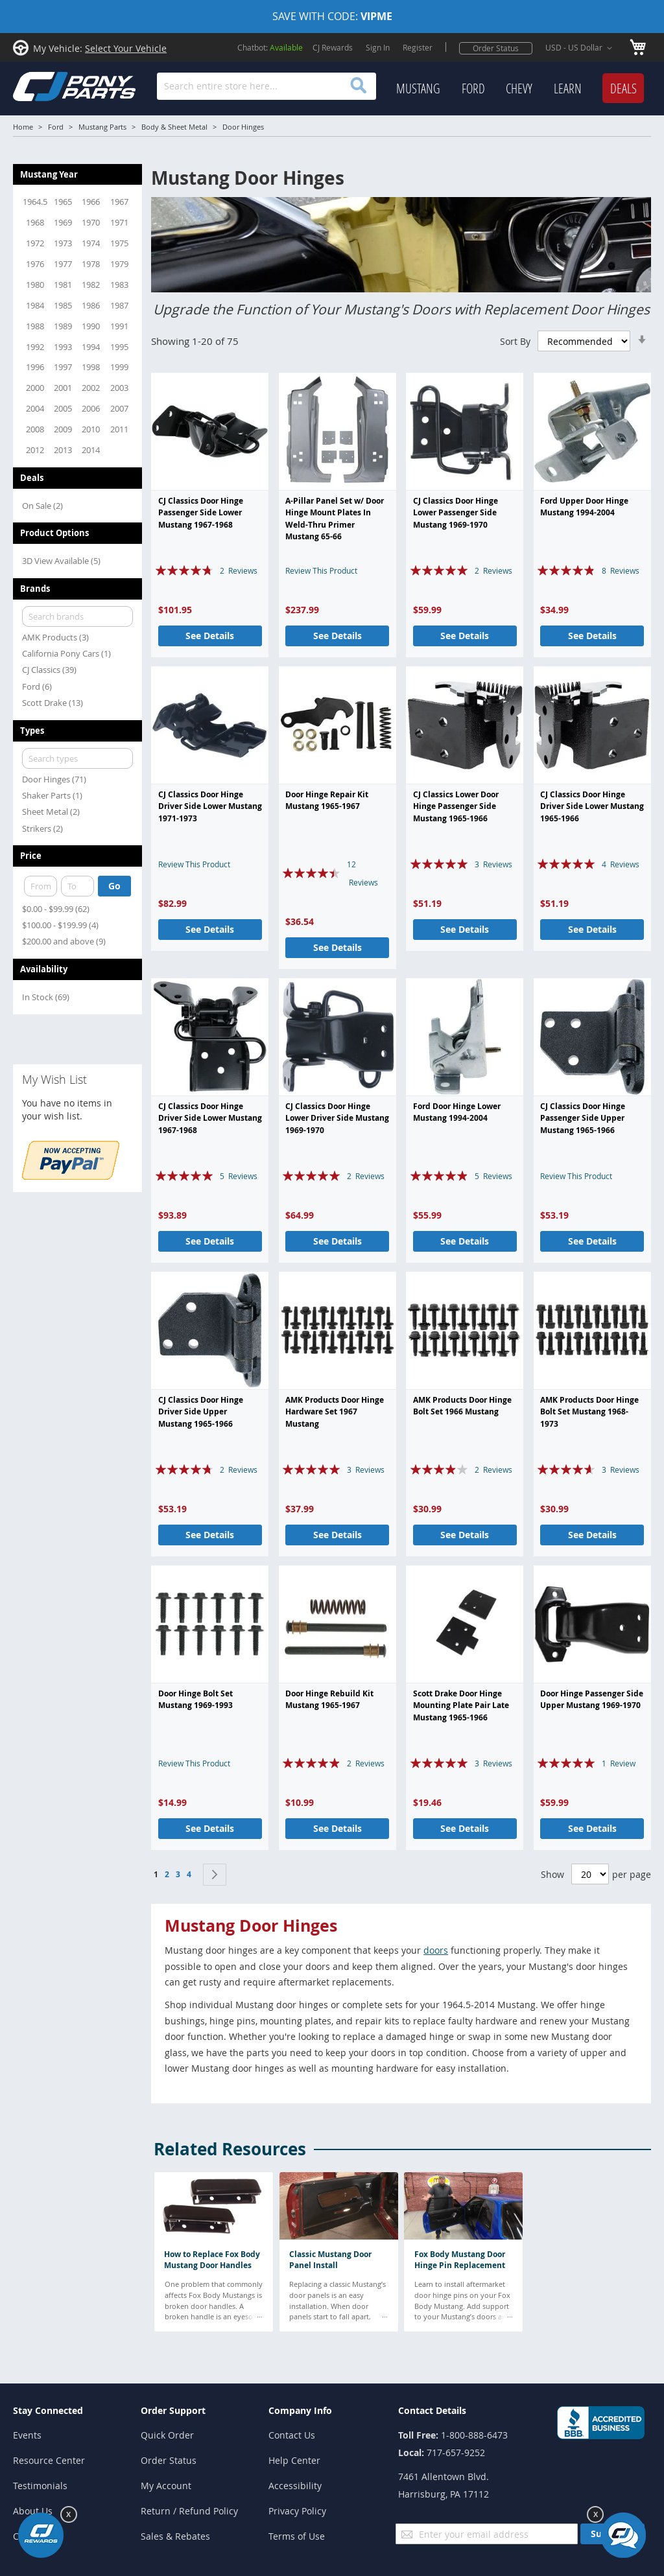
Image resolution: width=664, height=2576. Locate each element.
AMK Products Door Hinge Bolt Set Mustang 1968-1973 (589, 1411)
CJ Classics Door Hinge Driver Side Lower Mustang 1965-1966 (592, 806)
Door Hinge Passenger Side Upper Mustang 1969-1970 (591, 1699)
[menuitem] (418, 89)
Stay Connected (48, 2410)
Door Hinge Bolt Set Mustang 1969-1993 (195, 1699)
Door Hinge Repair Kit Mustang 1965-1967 (326, 800)
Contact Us (291, 2435)
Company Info (300, 2410)
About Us (33, 2511)
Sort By (515, 341)
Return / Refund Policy (189, 2511)
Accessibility (295, 2485)
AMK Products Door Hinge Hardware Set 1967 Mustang (334, 1411)
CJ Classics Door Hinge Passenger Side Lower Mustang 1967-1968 (200, 512)
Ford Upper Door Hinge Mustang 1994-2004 (584, 506)
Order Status (496, 48)
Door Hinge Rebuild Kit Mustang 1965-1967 (329, 1699)
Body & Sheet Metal (174, 127)
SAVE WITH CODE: (332, 16)
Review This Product (321, 570)
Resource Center (49, 2460)
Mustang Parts (102, 127)
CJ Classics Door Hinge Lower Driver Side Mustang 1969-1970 (337, 1118)
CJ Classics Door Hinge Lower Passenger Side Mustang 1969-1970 (455, 512)
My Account (166, 2485)
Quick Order (167, 2435)
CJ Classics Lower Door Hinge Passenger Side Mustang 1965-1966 (456, 806)
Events (27, 2435)
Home (23, 127)
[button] (581, 48)
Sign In (378, 47)
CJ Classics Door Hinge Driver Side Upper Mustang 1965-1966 (200, 1411)
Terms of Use (296, 2536)
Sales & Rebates (175, 2536)
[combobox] (266, 86)
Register (418, 47)
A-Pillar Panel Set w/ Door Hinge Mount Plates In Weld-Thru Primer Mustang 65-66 (334, 518)
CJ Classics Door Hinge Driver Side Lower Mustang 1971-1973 (210, 806)
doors (435, 1950)
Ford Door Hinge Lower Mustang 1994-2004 (457, 1112)
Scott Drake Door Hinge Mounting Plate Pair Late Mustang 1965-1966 (461, 1705)
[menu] (520, 89)
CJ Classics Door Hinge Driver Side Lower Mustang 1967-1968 (210, 1118)
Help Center (294, 2460)
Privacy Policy (297, 2511)
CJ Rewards (333, 47)
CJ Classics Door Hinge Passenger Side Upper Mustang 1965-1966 (582, 1118)
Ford (56, 127)
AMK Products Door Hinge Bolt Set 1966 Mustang (462, 1405)
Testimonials (40, 2485)
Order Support (173, 2410)
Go (114, 886)
